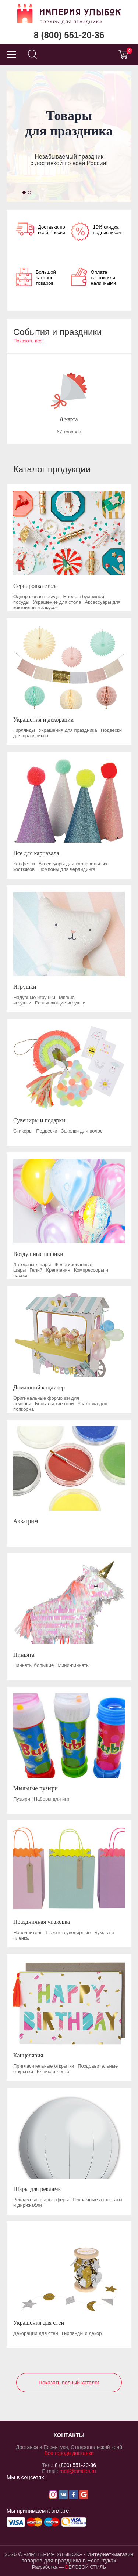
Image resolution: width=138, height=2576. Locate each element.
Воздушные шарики (38, 1254)
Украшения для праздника (68, 730)
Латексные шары (32, 1264)
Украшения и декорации (43, 719)
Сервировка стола (35, 586)
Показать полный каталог (69, 2383)
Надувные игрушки (34, 997)
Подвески (46, 1131)
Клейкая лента (53, 2071)
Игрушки (24, 987)
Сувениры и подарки (39, 1120)
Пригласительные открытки (43, 2066)
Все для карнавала (36, 853)
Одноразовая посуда (36, 596)
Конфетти (24, 863)
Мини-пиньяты (73, 1665)
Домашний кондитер (39, 1387)
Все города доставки (68, 2453)
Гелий (35, 1270)
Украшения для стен (38, 2322)
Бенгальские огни (54, 1403)
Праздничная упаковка (41, 1922)
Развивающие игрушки (60, 1003)
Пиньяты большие (33, 1665)
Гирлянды (24, 730)
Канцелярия (28, 2055)
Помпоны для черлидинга (66, 869)
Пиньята (24, 1655)
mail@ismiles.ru (78, 2471)
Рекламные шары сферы (41, 2199)
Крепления (58, 1270)
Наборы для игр (52, 1799)
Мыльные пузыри (35, 1788)
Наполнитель (28, 1932)
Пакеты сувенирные (68, 1932)
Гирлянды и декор (82, 2333)
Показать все (27, 341)
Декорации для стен (35, 2333)
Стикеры (22, 1131)
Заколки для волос (82, 1131)
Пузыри (21, 1799)
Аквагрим (25, 1521)
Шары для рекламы (37, 2189)
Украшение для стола (57, 602)
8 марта (69, 419)
